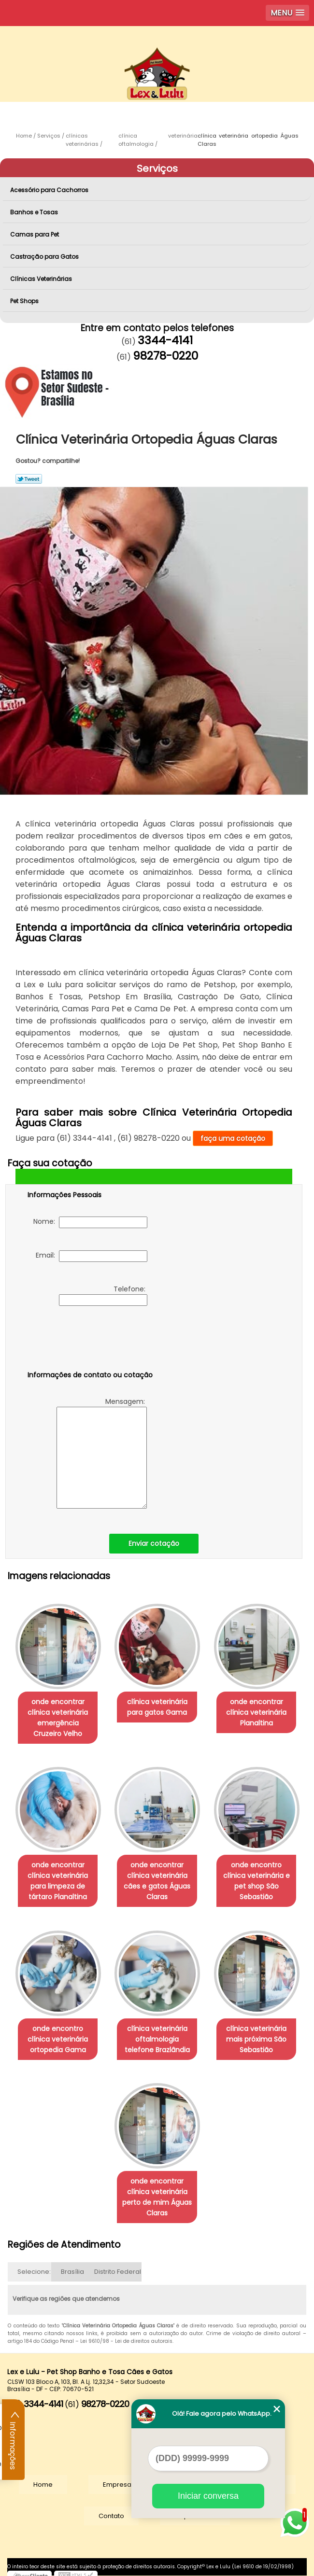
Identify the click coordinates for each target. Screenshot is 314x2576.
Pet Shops (25, 301)
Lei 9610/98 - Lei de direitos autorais (126, 2334)
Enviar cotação (153, 1543)
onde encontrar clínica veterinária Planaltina (258, 1710)
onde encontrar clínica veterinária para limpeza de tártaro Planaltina (57, 1877)
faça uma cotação (232, 1138)
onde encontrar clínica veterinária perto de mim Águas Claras (157, 2190)
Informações (13, 2440)
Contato (111, 2509)
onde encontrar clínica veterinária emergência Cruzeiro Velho (56, 1715)
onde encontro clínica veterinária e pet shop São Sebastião (257, 1877)
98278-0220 (165, 356)
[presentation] (88, 1340)
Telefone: (103, 1295)
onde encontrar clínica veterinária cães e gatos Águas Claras (157, 1877)
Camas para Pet (35, 234)
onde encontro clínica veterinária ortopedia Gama (57, 2033)
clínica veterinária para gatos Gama (157, 1705)
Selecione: (34, 2264)
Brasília (72, 2264)
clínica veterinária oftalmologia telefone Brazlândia (157, 2033)
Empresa (117, 2477)
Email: (91, 1256)
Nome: (90, 1222)
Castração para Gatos (45, 256)
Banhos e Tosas (34, 212)
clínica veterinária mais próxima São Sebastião (258, 2033)
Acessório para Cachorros (50, 190)
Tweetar (28, 479)
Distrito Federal (117, 2264)
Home (43, 2477)
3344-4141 (165, 340)
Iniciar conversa (208, 2496)
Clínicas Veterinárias (41, 279)
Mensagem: (102, 1453)
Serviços (157, 168)
